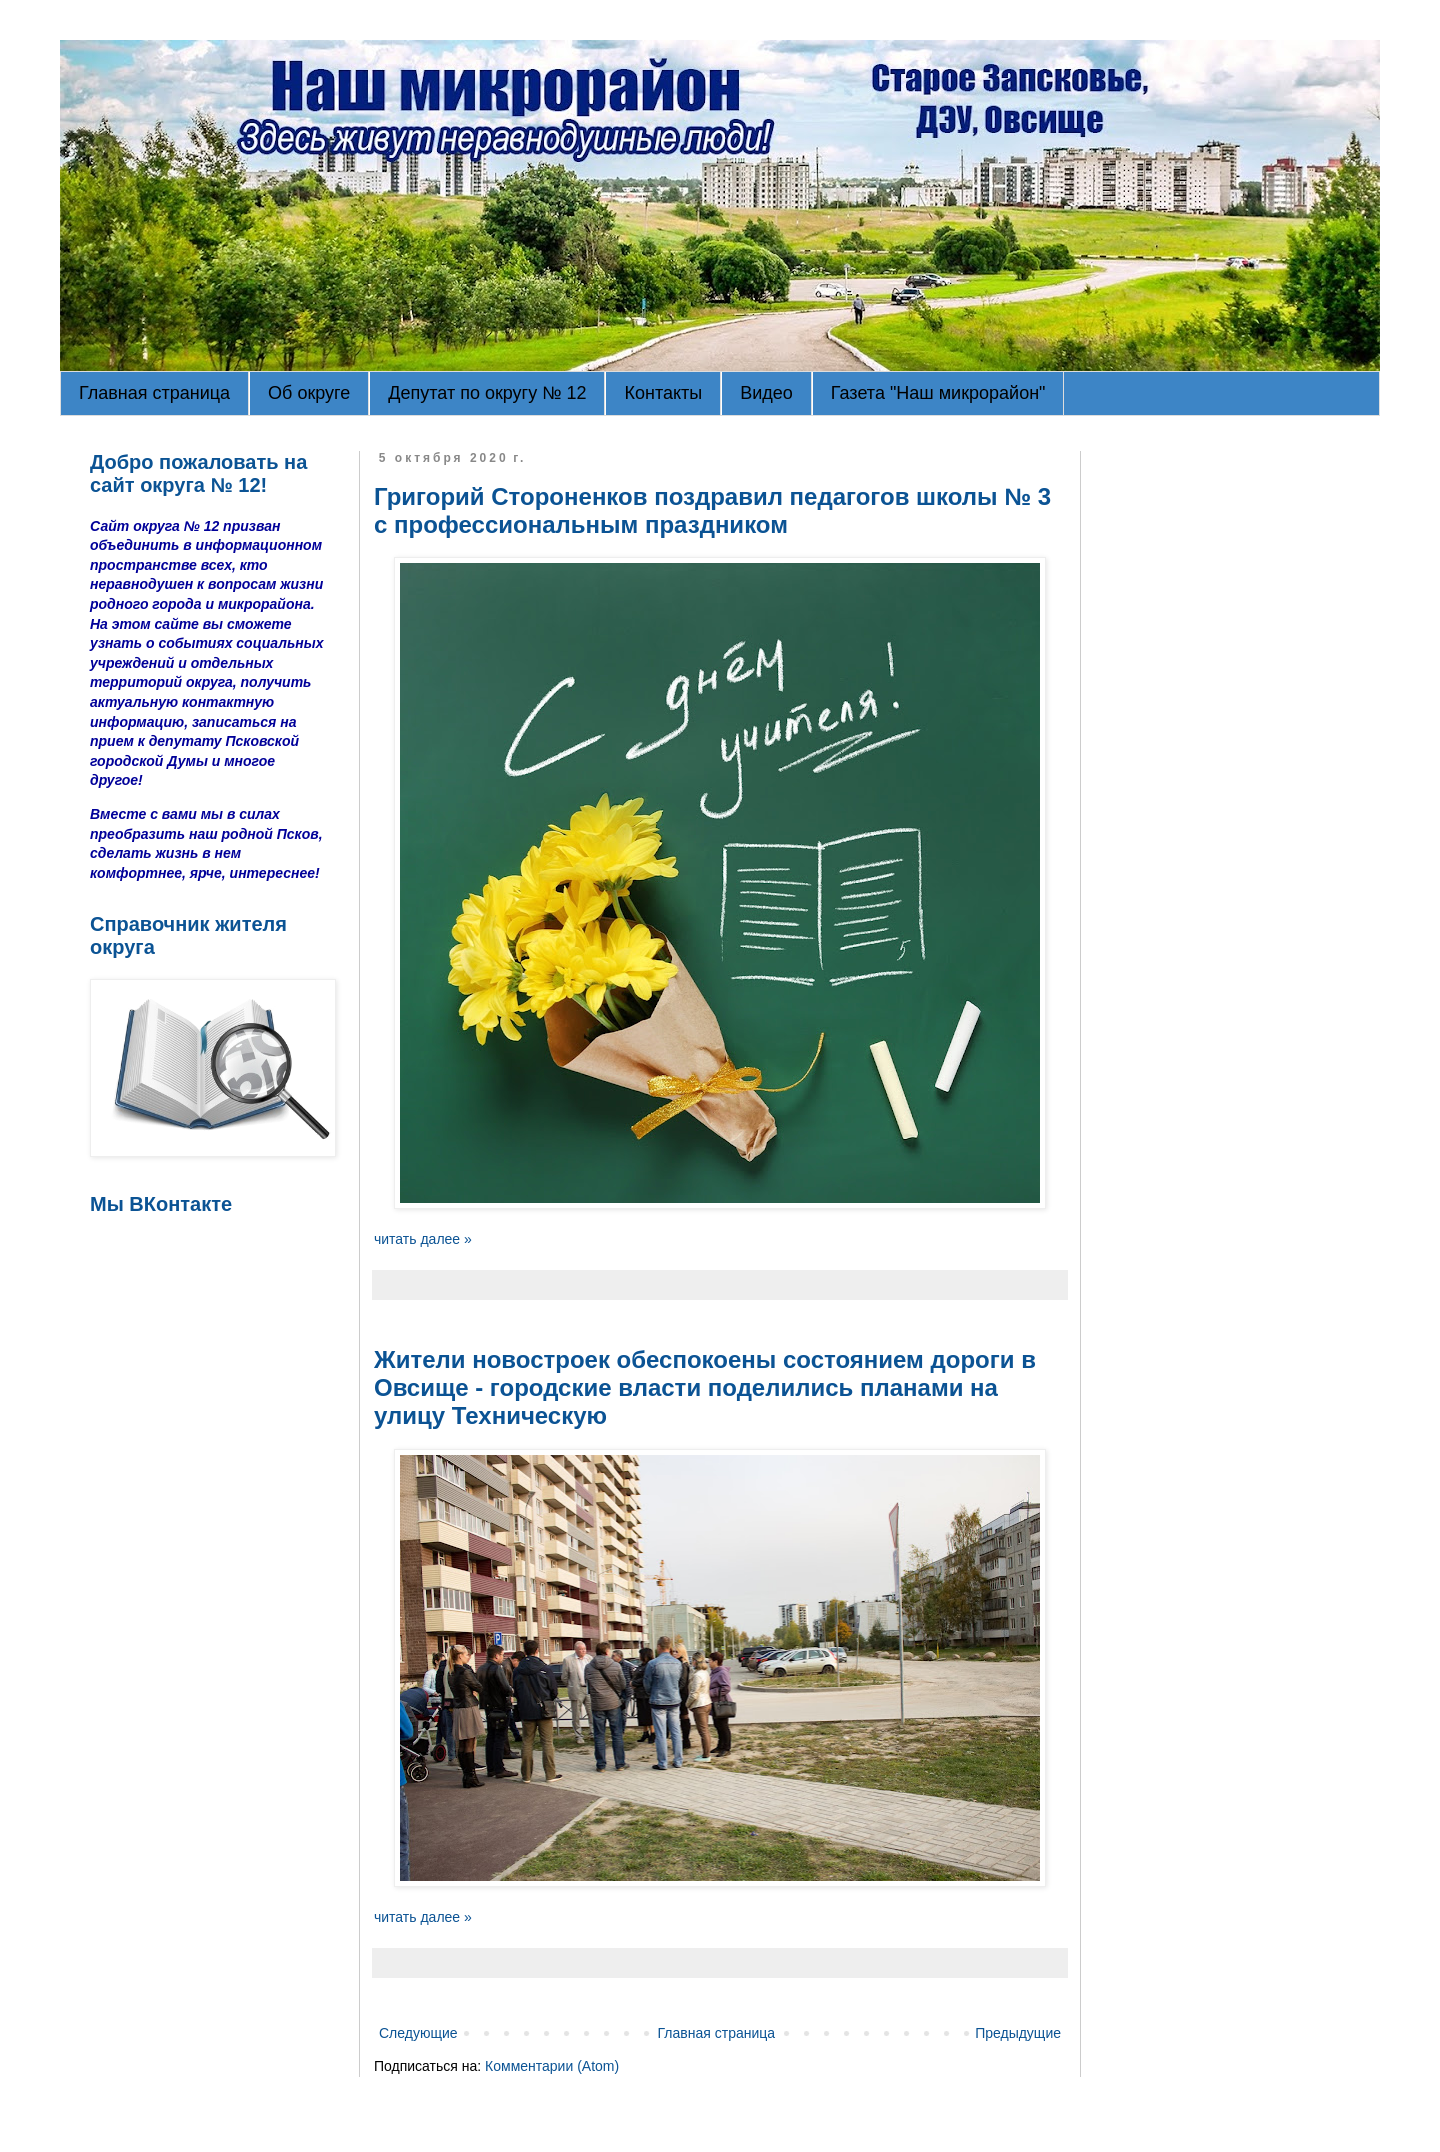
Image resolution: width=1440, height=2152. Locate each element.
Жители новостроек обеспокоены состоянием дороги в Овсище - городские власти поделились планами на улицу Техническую (705, 1387)
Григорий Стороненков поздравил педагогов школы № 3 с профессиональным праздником (712, 510)
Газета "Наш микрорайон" (938, 393)
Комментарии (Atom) (552, 2066)
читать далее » (423, 1239)
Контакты (663, 393)
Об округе (309, 393)
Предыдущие (1018, 2033)
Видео (766, 393)
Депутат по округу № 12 (487, 393)
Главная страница (154, 393)
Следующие (418, 2033)
